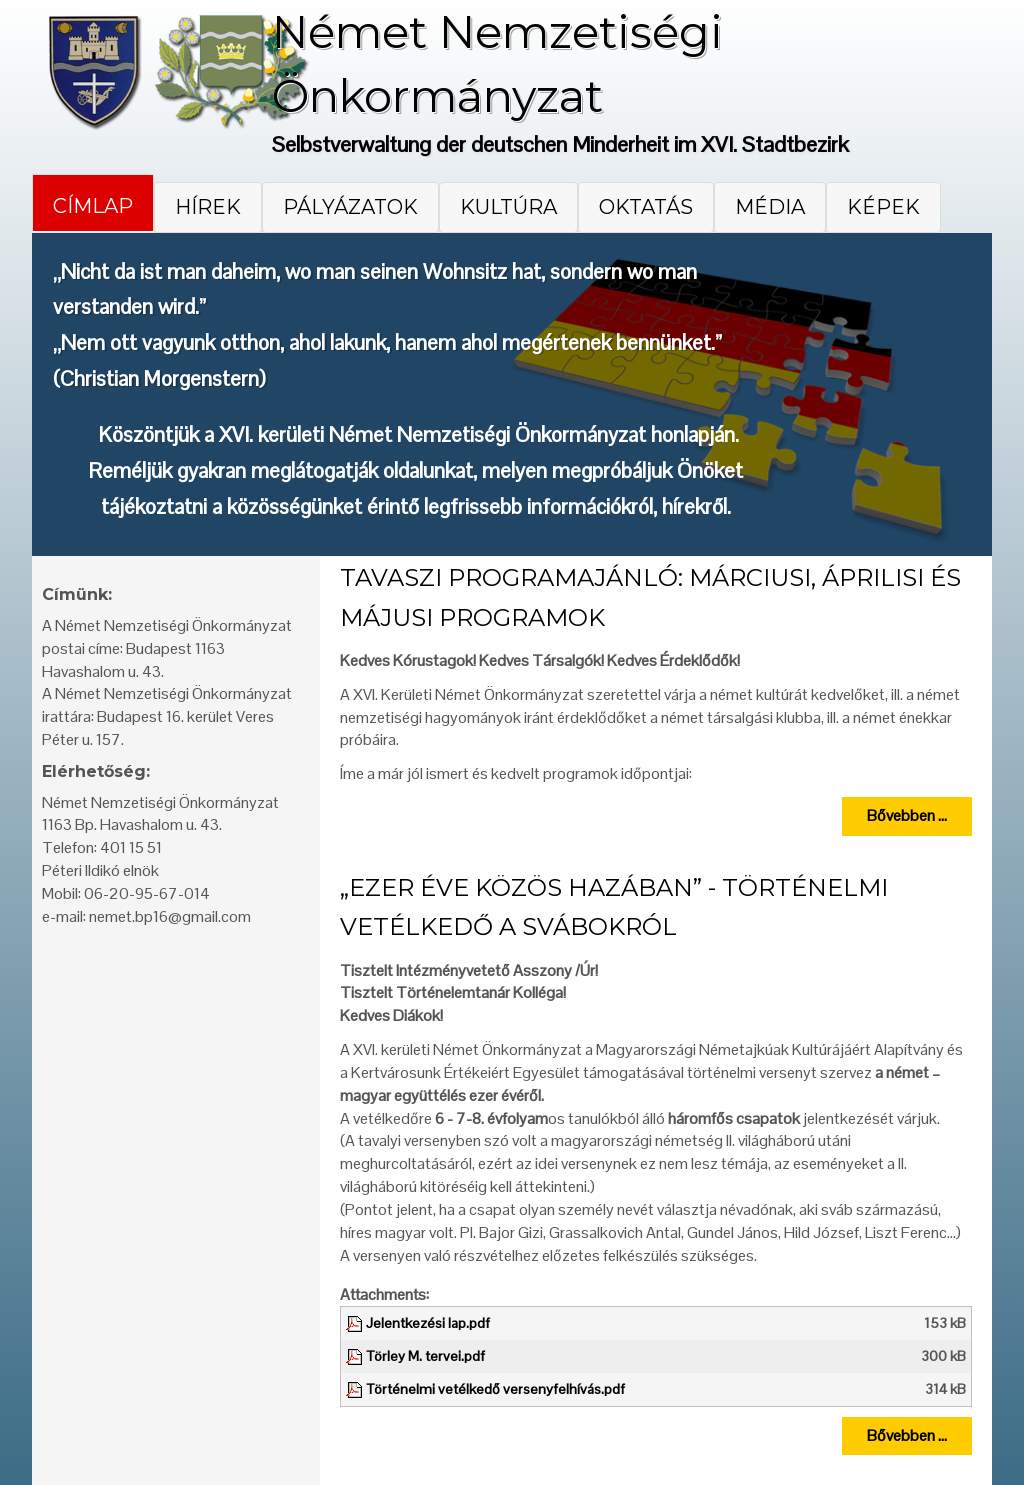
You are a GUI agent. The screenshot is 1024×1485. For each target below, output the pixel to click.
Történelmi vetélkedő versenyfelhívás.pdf (495, 1389)
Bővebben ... (907, 815)
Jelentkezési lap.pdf (428, 1323)
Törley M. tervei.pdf (425, 1356)
